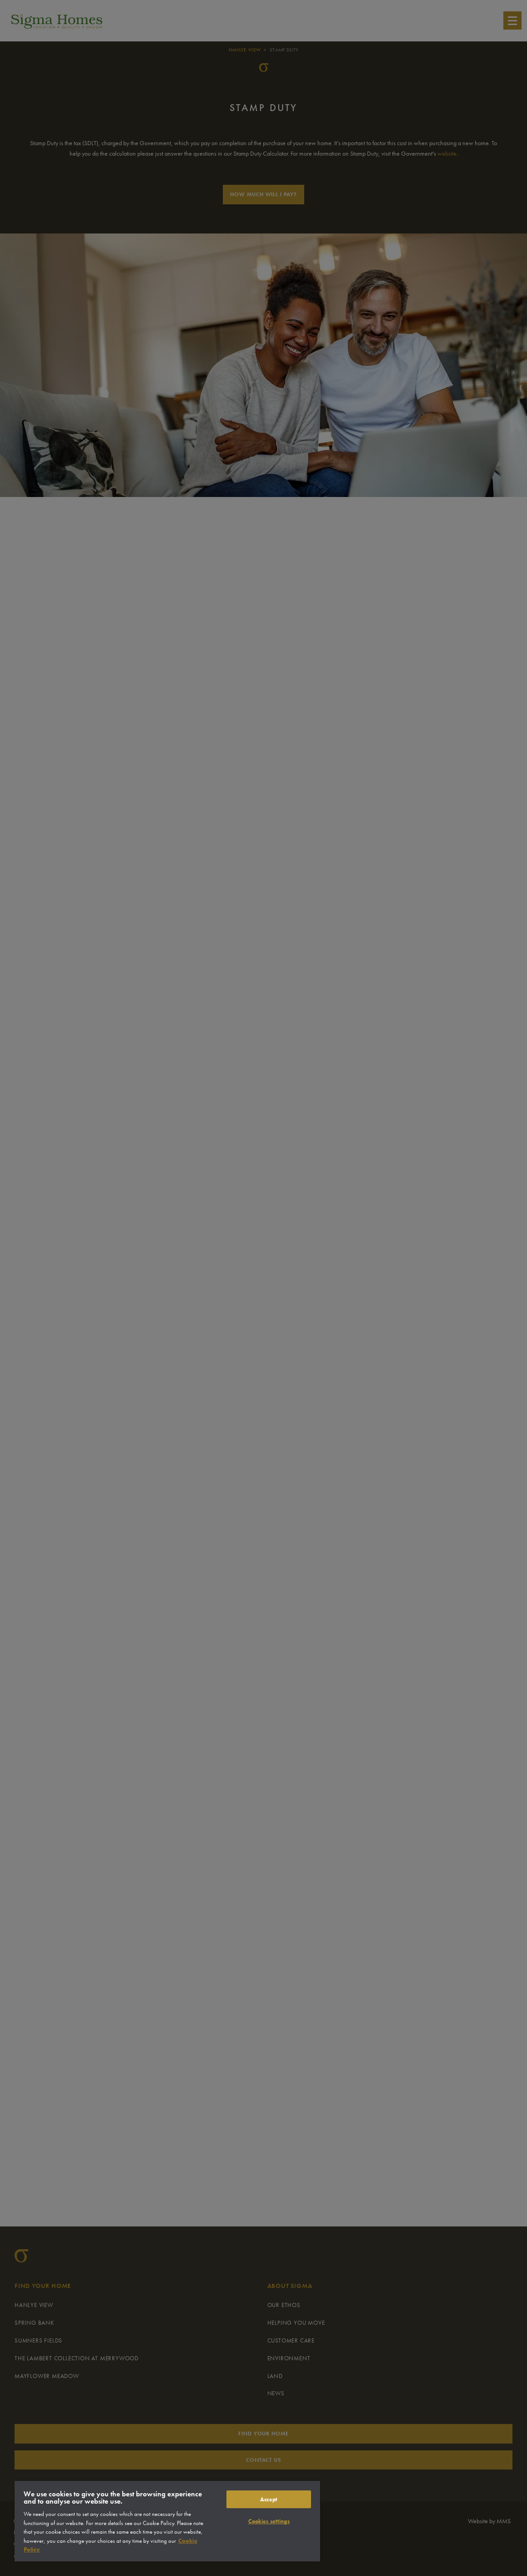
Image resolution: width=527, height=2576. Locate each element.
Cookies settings (269, 2521)
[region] (167, 2521)
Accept (268, 2499)
